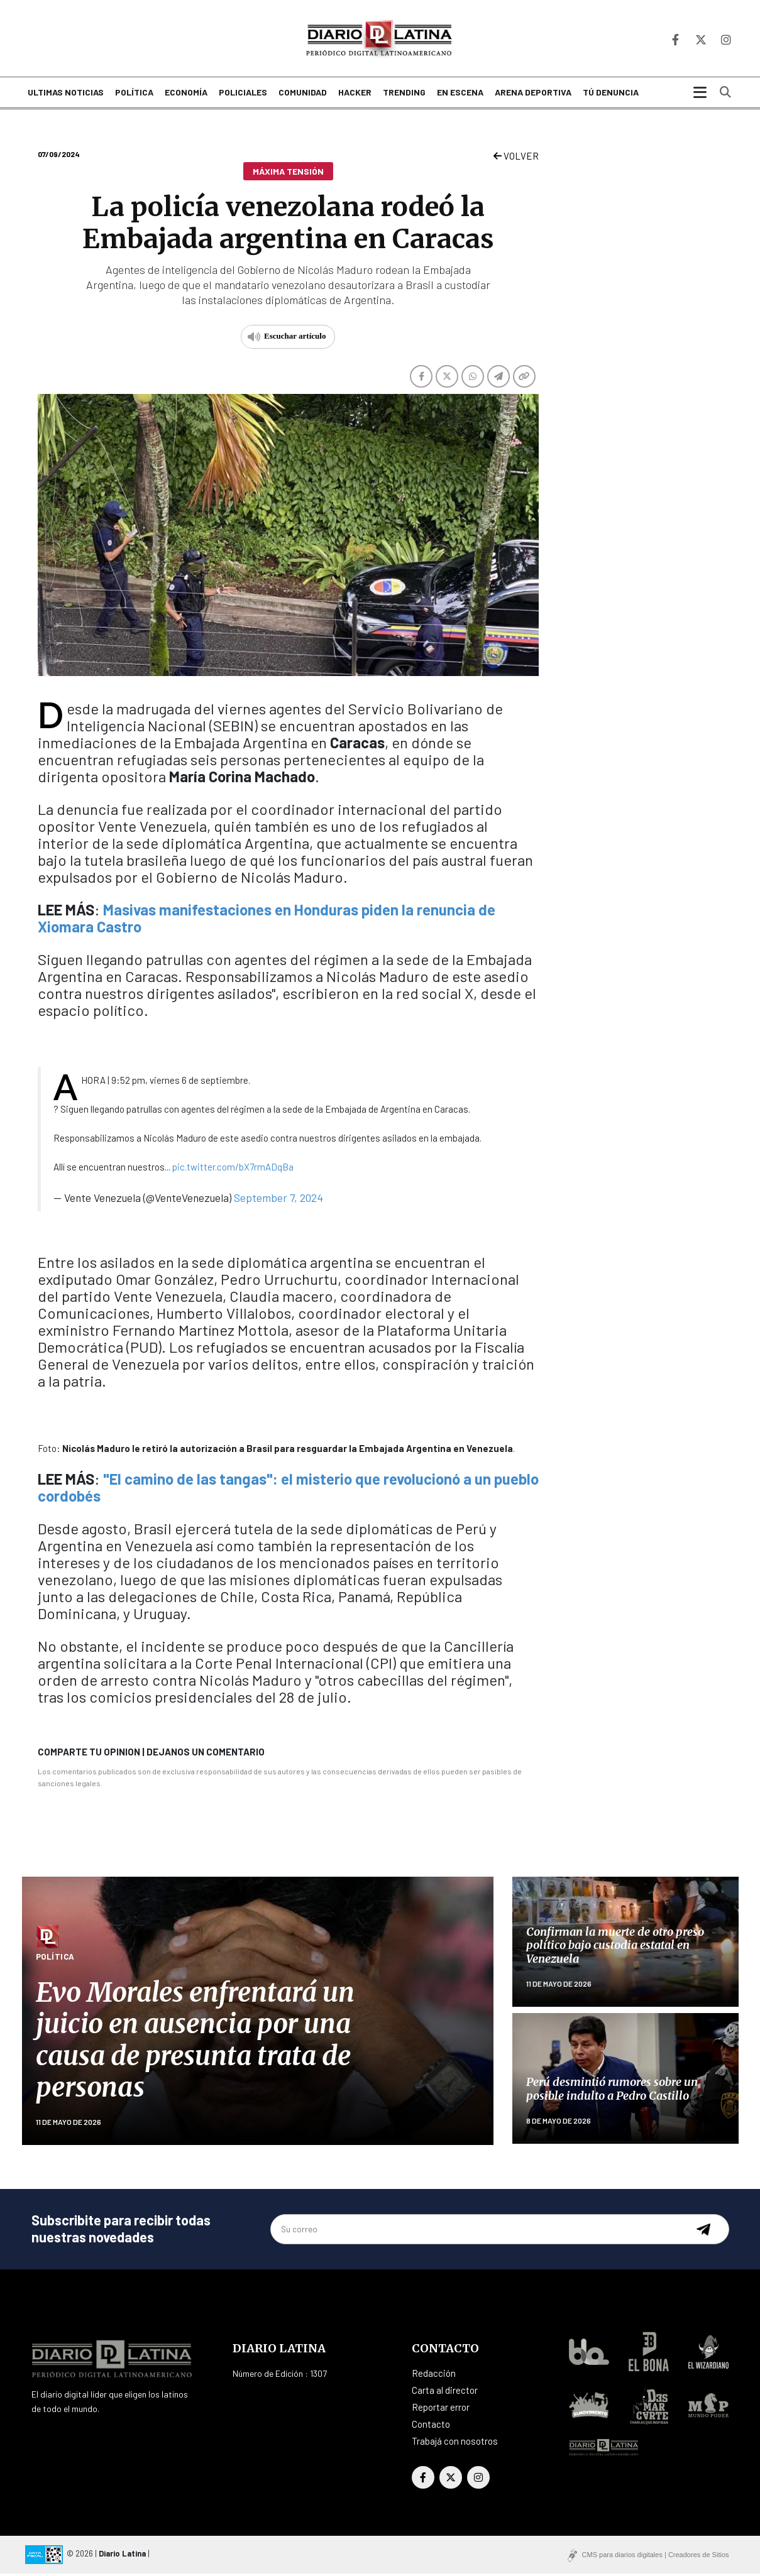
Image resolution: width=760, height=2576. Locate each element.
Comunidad (302, 95)
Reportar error (441, 2409)
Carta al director (445, 2392)
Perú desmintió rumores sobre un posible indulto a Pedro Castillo (612, 2092)
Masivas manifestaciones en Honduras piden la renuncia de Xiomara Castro (266, 920)
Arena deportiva (533, 95)
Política (134, 95)
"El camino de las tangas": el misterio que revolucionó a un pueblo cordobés (288, 1489)
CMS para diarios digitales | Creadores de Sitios (655, 2557)
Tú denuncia (611, 95)
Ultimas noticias (66, 95)
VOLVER (516, 159)
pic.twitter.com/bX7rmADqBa (233, 1169)
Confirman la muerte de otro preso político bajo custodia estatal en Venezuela (615, 1948)
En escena (460, 95)
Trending (404, 95)
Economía (186, 95)
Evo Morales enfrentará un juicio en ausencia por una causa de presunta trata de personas (195, 2043)
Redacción (434, 2375)
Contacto (431, 2426)
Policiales (243, 95)
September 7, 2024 (278, 1200)
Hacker (355, 95)
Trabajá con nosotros (455, 2443)
